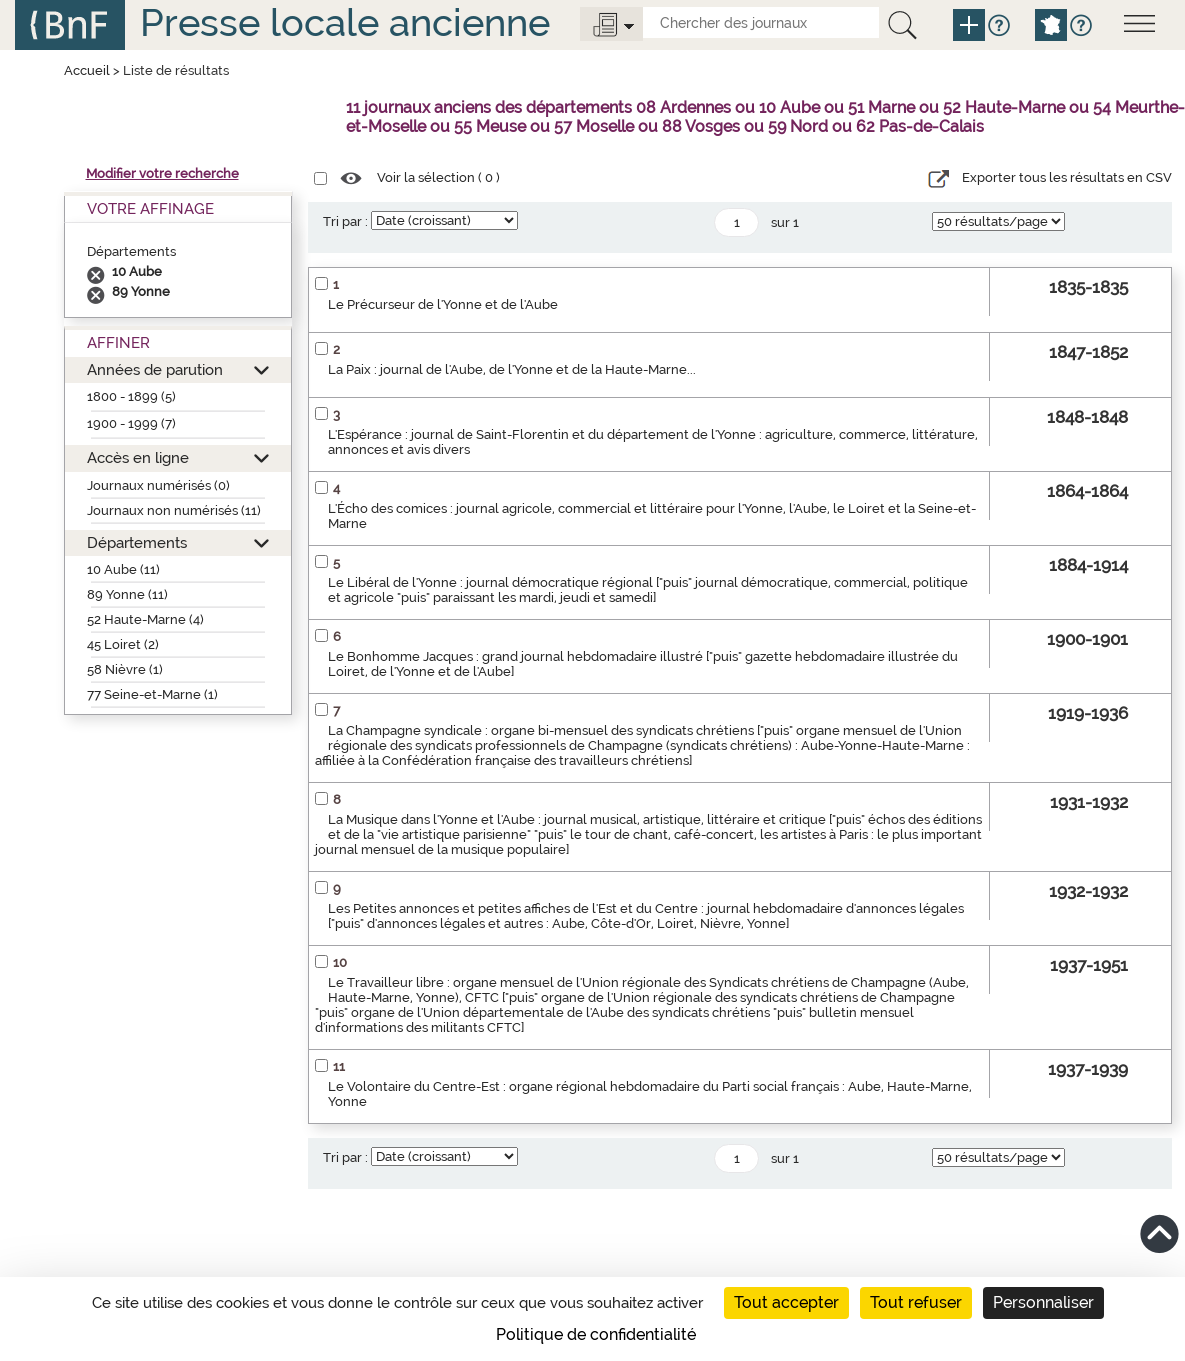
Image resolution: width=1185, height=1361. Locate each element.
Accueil (87, 70)
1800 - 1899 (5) (131, 396)
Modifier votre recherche (162, 173)
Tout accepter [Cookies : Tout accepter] (786, 1302)
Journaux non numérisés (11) (174, 510)
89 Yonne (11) (127, 594)
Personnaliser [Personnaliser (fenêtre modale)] (1043, 1302)
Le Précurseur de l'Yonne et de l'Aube (443, 304)
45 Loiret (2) (123, 644)
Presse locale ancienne (345, 22)
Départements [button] (137, 542)
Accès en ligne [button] (138, 457)
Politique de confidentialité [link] (596, 1334)
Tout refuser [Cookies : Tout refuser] (916, 1302)
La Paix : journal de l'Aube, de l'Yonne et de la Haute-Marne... (512, 369)
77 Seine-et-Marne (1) (152, 694)
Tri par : (345, 221)
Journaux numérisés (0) (158, 485)
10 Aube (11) (123, 569)
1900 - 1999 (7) (131, 423)
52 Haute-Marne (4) (145, 619)
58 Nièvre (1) (125, 669)
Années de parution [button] (155, 369)
